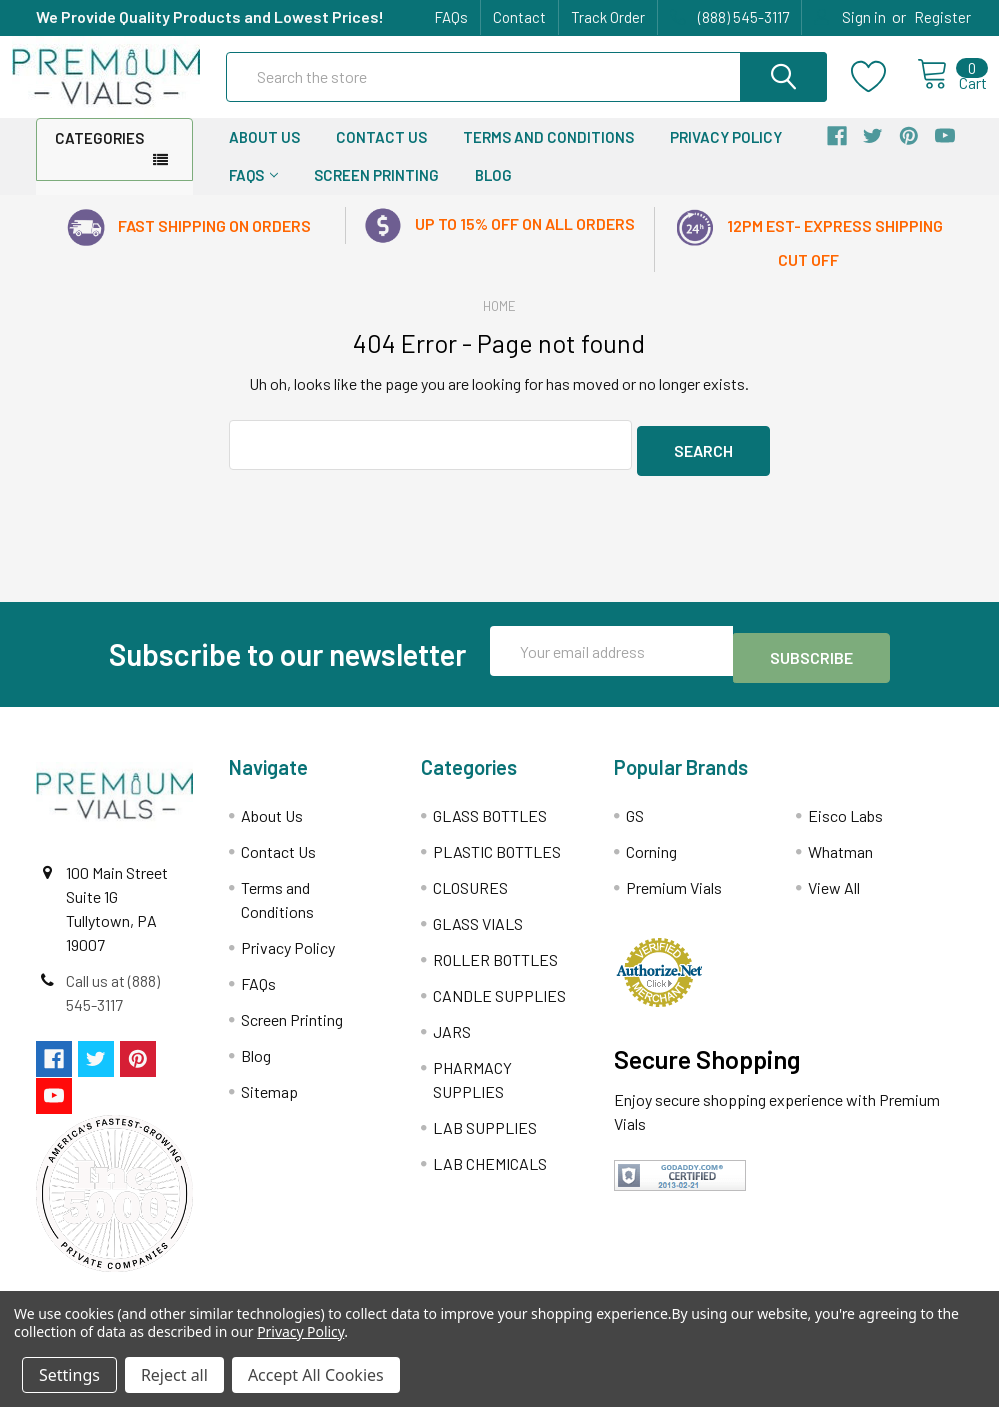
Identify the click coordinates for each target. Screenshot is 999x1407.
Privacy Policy (726, 155)
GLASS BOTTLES (490, 820)
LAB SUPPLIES (485, 1132)
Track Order (608, 17)
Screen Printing (376, 193)
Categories (99, 156)
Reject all (174, 1375)
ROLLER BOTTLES (495, 964)
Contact (519, 17)
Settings (69, 1375)
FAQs (451, 17)
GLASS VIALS (478, 928)
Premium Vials (674, 892)
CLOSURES (470, 892)
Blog (493, 193)
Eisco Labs (845, 820)
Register (942, 17)
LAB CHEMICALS (490, 1168)
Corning (651, 856)
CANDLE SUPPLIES (499, 1000)
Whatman (840, 856)
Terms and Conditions (548, 155)
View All (834, 892)
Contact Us (381, 155)
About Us (264, 155)
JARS (452, 1036)
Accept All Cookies (316, 1375)
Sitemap (269, 1096)
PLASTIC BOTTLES (497, 856)
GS (635, 820)
